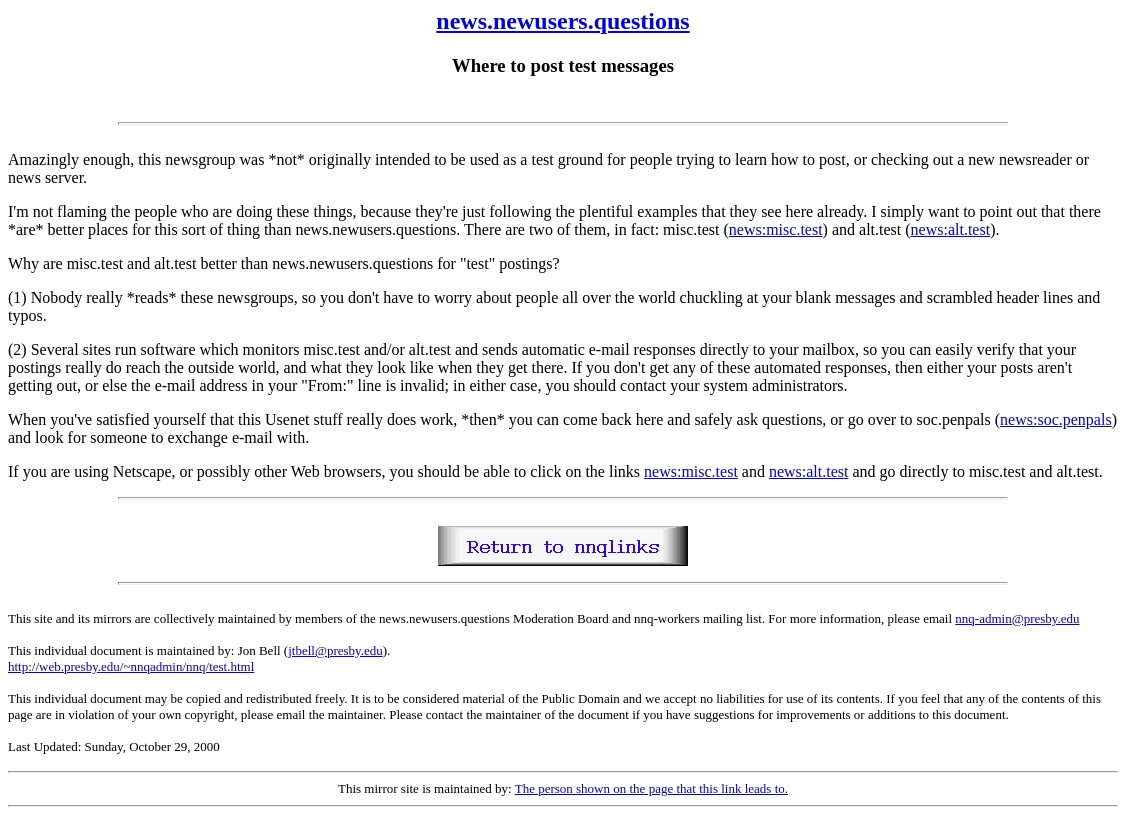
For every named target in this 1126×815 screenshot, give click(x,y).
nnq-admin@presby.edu (1017, 618)
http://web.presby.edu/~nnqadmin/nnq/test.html (131, 666)
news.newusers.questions (562, 21)
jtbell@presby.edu (335, 650)
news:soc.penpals (1056, 419)
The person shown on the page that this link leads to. (651, 788)
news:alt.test (951, 229)
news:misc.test (776, 229)
